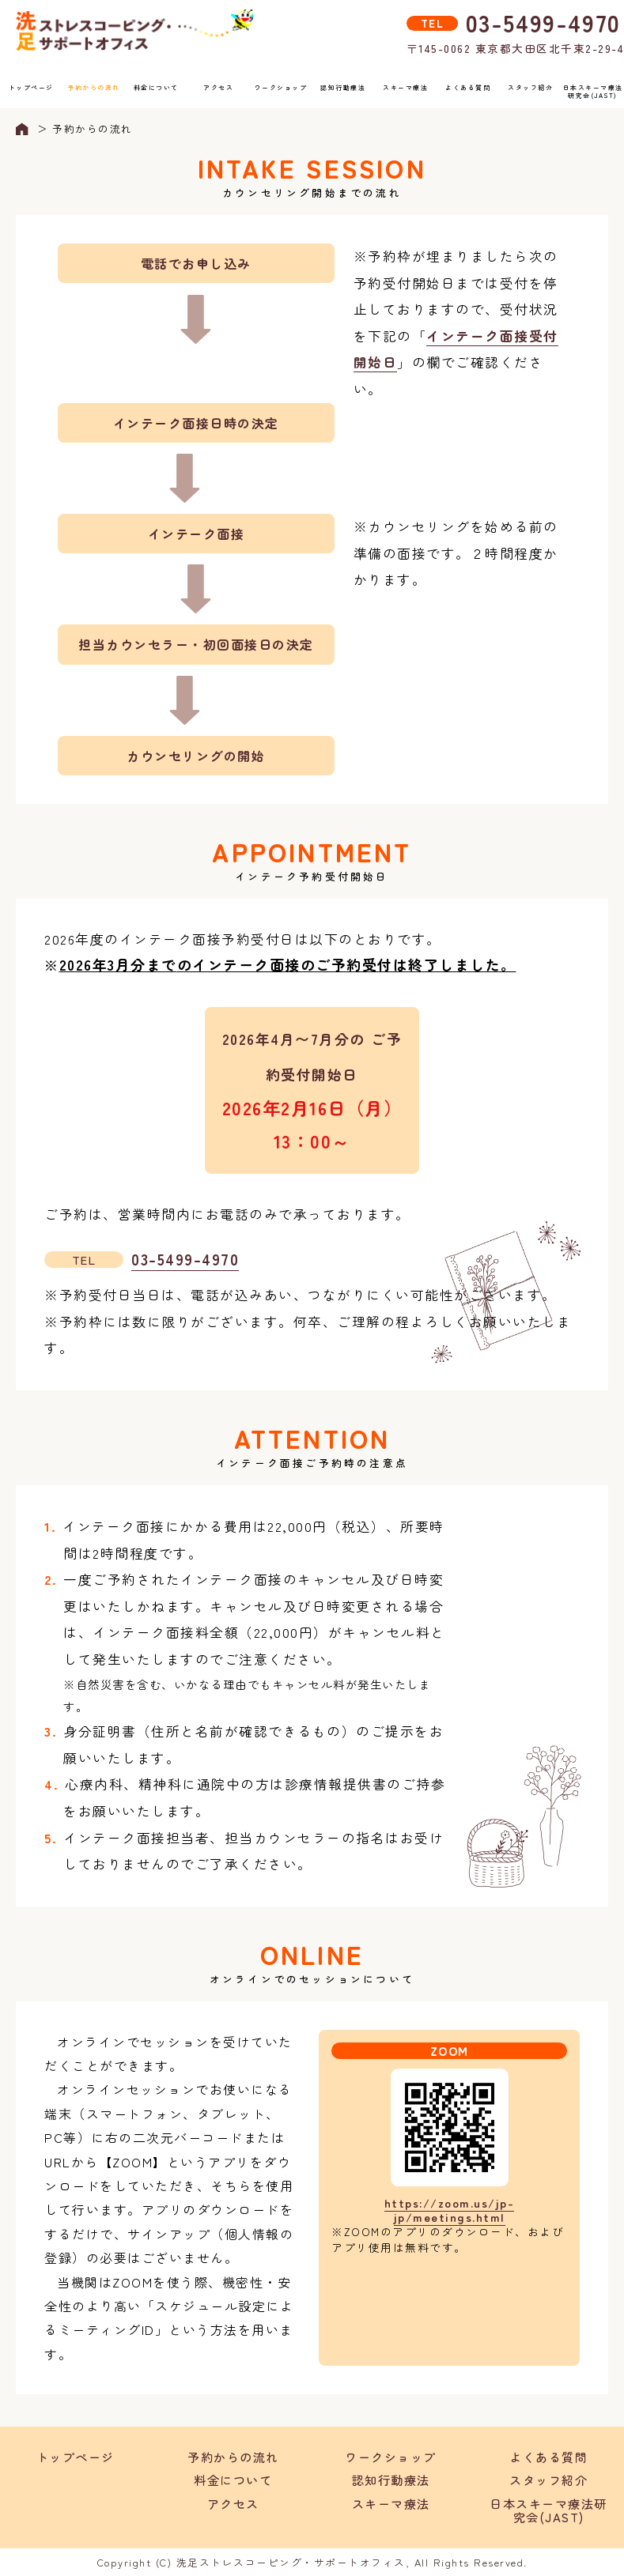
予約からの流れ (93, 87)
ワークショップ (281, 87)
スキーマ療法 (405, 87)
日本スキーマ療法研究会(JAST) (593, 91)
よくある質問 (467, 87)
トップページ (31, 87)
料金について (156, 87)
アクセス (218, 87)
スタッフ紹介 (530, 87)
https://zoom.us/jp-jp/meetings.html (449, 2209)
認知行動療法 (342, 87)
